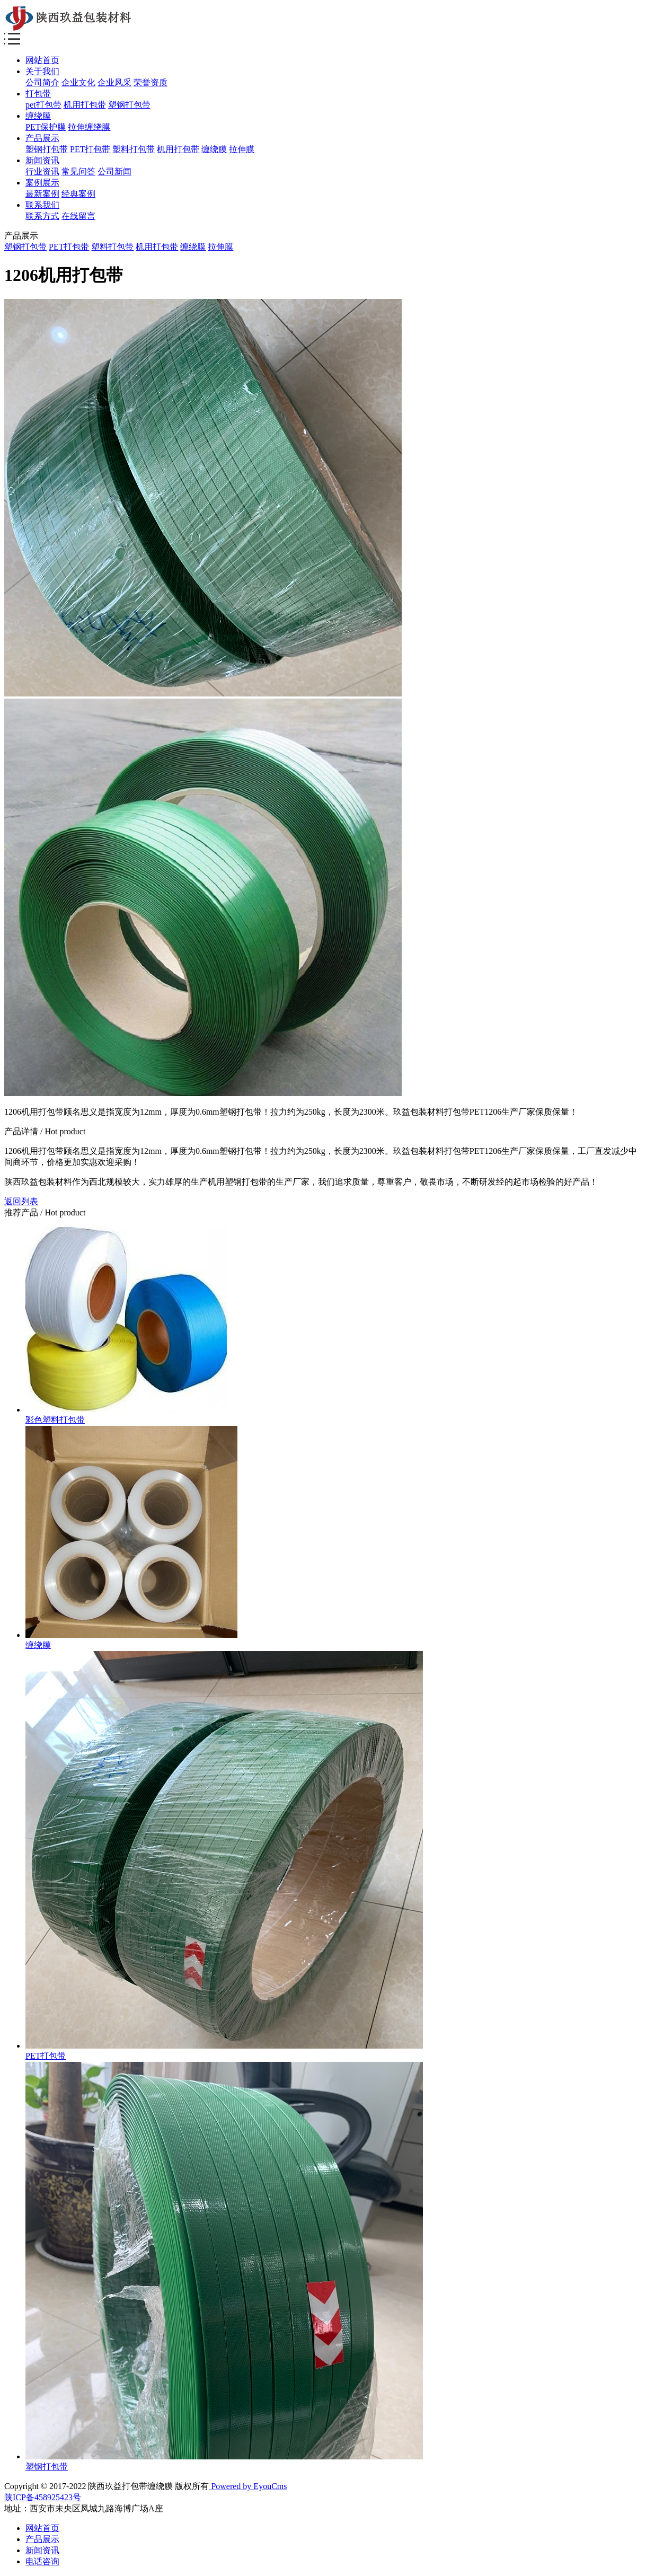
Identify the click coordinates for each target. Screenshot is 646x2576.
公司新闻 (114, 171)
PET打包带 (90, 149)
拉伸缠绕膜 (89, 126)
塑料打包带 (133, 149)
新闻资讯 (42, 160)
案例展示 (42, 182)
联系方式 (42, 215)
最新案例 (42, 193)
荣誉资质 (150, 82)
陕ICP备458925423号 (42, 2497)
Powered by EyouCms (248, 2486)
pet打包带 (43, 104)
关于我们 (42, 71)
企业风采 (114, 82)
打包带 (38, 93)
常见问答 (78, 171)
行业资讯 (42, 171)
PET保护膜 (45, 126)
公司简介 (42, 82)
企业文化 (78, 82)
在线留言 (78, 215)
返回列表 (21, 1201)
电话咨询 (42, 2561)
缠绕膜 (38, 115)
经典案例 (78, 193)
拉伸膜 (241, 149)
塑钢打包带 (129, 104)
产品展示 (42, 138)
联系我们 (42, 204)
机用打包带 (85, 104)
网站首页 (42, 60)
